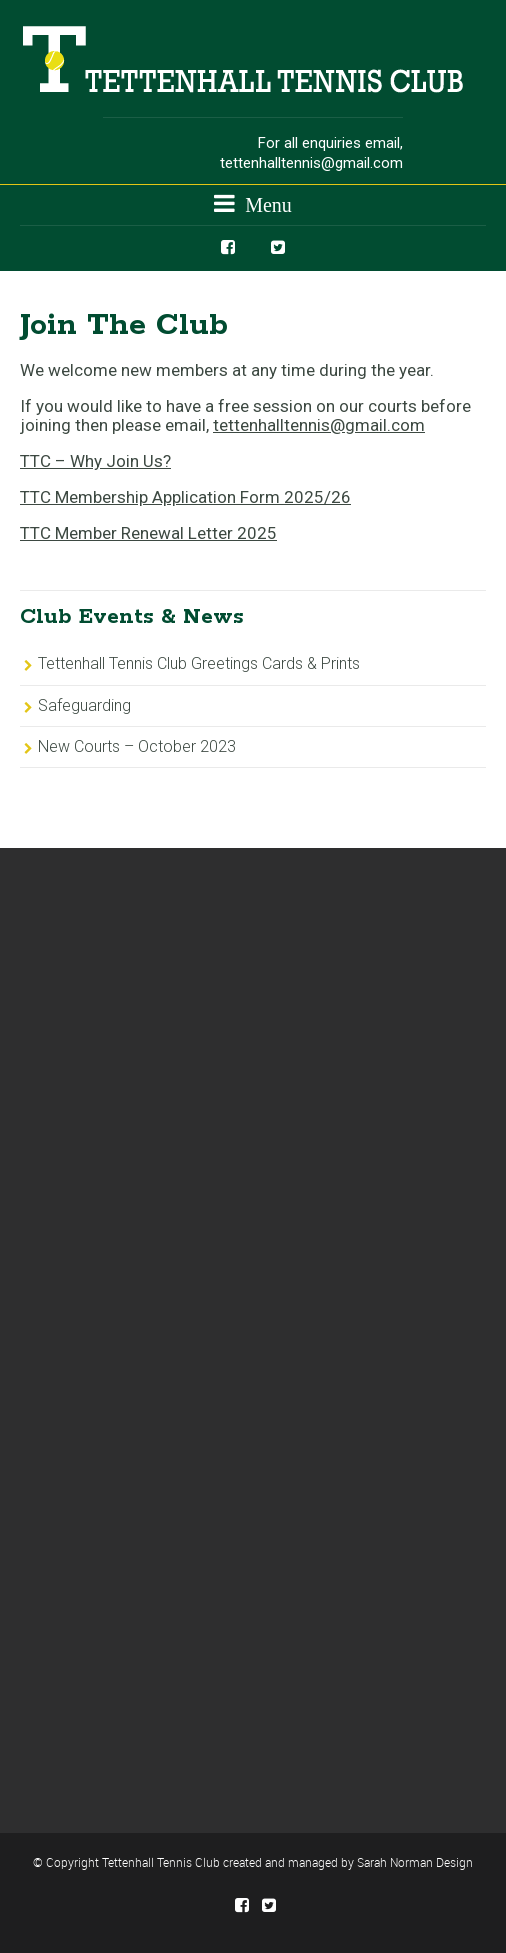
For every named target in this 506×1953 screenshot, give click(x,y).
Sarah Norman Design (415, 1862)
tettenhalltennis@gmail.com (311, 163)
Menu (253, 203)
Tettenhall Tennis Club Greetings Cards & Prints (199, 663)
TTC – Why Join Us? (95, 461)
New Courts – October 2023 (137, 746)
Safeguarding (84, 705)
